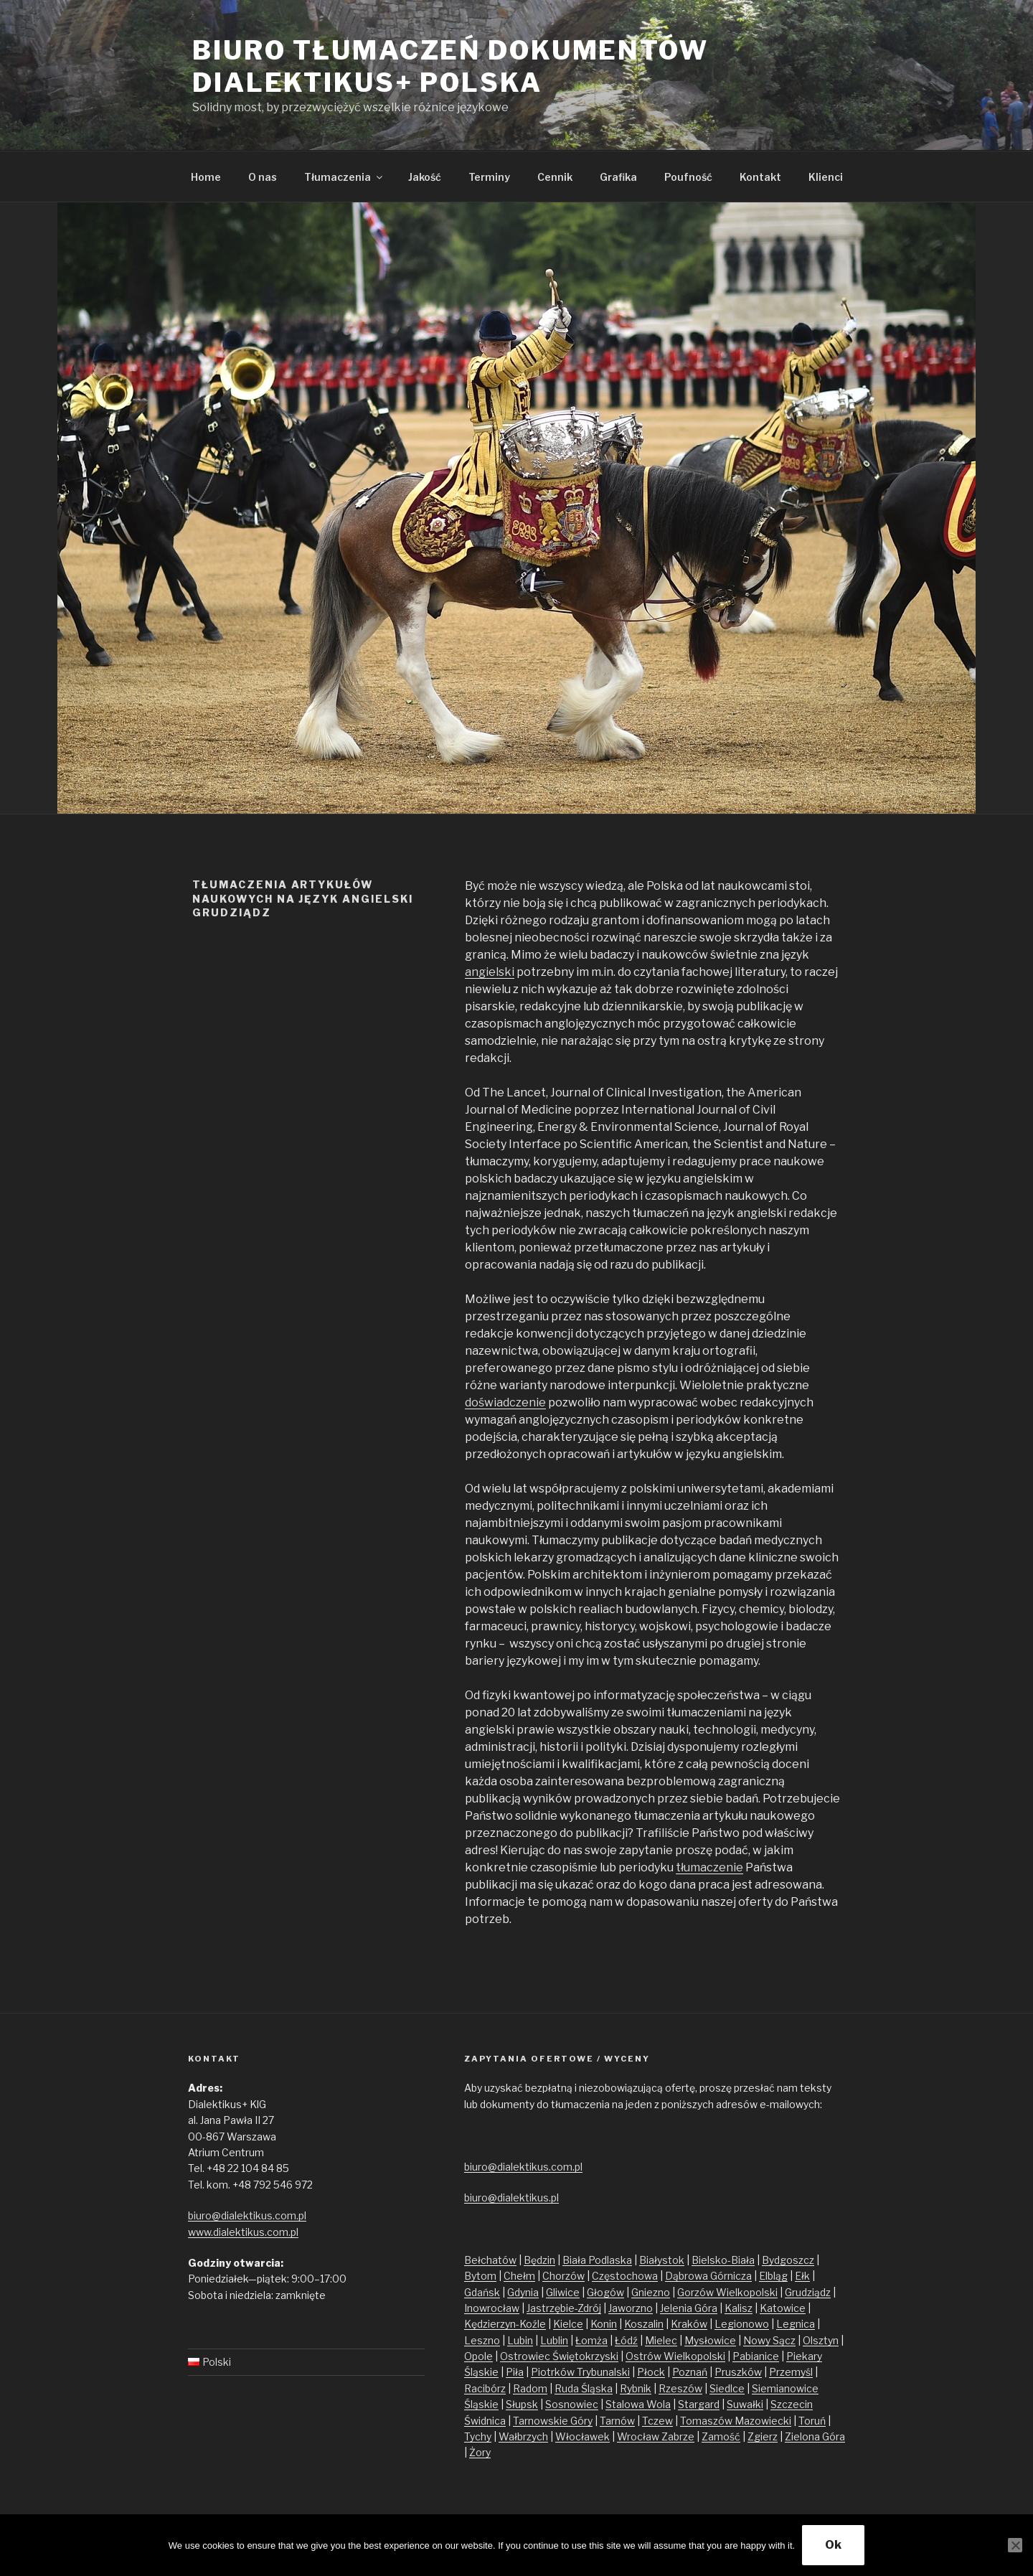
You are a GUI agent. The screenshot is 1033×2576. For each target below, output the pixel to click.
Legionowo (741, 2324)
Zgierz (762, 2436)
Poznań (689, 2372)
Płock (651, 2372)
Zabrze (677, 2436)
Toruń (812, 2421)
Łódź (626, 2340)
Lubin (520, 2340)
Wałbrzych (523, 2436)
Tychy (477, 2436)
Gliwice (563, 2292)
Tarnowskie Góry (553, 2421)
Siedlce (727, 2388)
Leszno (482, 2340)
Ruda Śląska (584, 2388)
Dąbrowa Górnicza (708, 2276)
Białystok (661, 2260)
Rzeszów (680, 2388)
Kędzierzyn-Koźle (505, 2324)
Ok (833, 2545)
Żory (480, 2452)
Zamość (721, 2436)
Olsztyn (821, 2340)
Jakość (424, 177)
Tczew (657, 2421)
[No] (1015, 2545)
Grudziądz (808, 2292)
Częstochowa (625, 2276)
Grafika (618, 177)
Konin (603, 2324)
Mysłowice (710, 2340)
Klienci (825, 177)
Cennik (554, 177)
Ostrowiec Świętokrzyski (559, 2356)
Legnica (795, 2324)
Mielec (661, 2340)
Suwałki (745, 2404)
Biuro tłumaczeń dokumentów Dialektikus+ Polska (450, 66)
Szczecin (791, 2404)
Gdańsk (482, 2292)
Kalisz (739, 2308)
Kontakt (760, 177)
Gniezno (650, 2292)
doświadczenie (505, 1402)
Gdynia (523, 2292)
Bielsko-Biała (723, 2260)
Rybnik (635, 2388)
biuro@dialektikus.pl (511, 2197)
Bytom (480, 2276)
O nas (262, 177)
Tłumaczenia (344, 177)
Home (206, 177)
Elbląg (773, 2276)
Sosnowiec (571, 2404)
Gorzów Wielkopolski (727, 2292)
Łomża (591, 2340)
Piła (515, 2372)
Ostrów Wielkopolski (675, 2356)
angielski (489, 972)
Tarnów (617, 2421)
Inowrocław (491, 2308)
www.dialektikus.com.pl (243, 2232)
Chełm (519, 2276)
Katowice (783, 2308)
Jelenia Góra (688, 2308)
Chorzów (563, 2276)
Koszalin (644, 2324)
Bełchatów (490, 2260)
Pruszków (738, 2372)
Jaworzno (630, 2308)
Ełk (802, 2276)
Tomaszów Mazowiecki (735, 2421)
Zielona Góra (815, 2436)
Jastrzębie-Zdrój (564, 2308)
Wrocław (639, 2436)
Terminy (489, 177)
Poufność (688, 177)
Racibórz (485, 2388)
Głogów (605, 2292)
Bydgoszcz (788, 2260)
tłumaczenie (709, 1867)
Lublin (554, 2340)
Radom (530, 2388)
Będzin (539, 2260)
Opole (478, 2356)
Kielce (568, 2324)
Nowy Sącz (769, 2340)
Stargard (699, 2404)
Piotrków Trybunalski (580, 2372)
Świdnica (485, 2421)
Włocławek (582, 2436)
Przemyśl (791, 2372)
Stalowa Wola (638, 2404)
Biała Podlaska (597, 2260)
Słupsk (522, 2404)
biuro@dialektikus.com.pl (247, 2215)
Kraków (689, 2324)
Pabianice (755, 2356)
